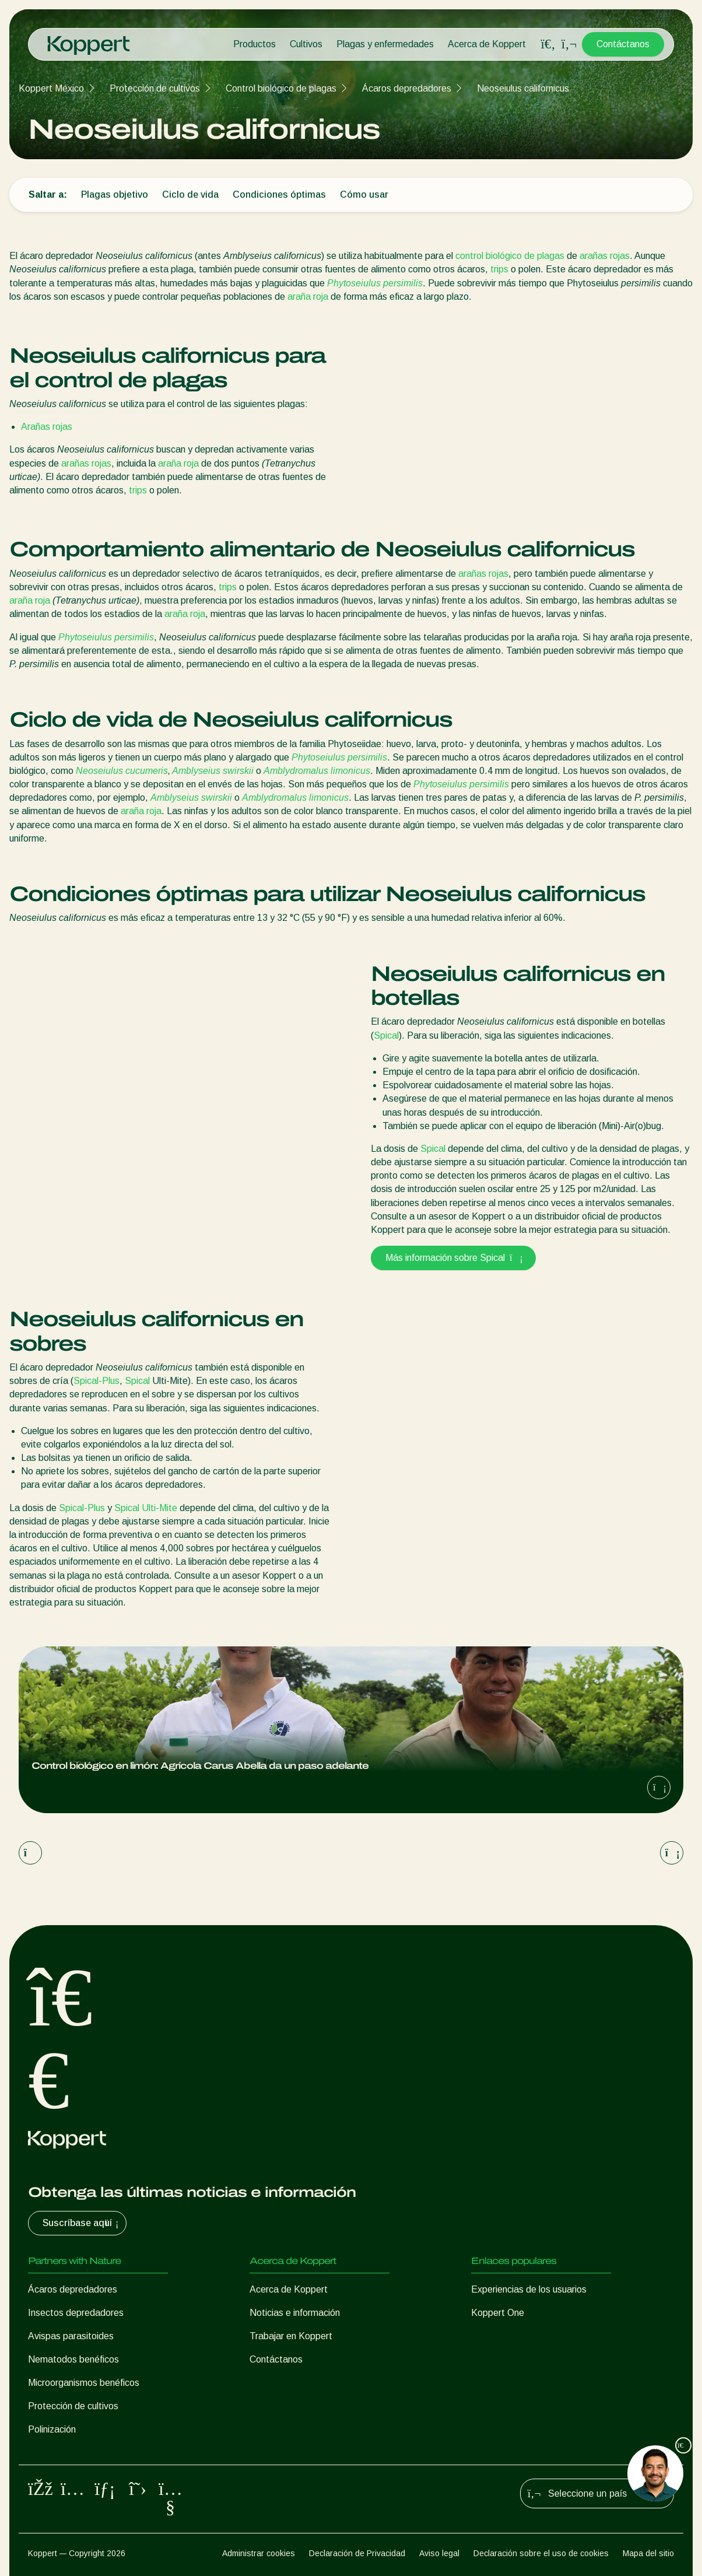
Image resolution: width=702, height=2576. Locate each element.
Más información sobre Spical (453, 1258)
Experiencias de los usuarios (529, 2289)
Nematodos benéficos (73, 2359)
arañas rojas (605, 256)
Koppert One (497, 2313)
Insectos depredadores (76, 2313)
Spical (386, 1035)
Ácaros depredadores (406, 88)
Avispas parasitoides (71, 2336)
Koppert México (51, 88)
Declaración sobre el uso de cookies (541, 2553)
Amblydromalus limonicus (317, 771)
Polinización (52, 2429)
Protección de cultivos (155, 88)
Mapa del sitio (648, 2553)
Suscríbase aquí (82, 2223)
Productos (254, 44)
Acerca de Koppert (487, 44)
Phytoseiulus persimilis (375, 283)
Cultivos (306, 44)
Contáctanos (623, 44)
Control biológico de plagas (281, 88)
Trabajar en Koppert (291, 2336)
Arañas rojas (46, 427)
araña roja (307, 297)
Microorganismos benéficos (83, 2383)
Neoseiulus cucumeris (122, 771)
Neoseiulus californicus (523, 88)
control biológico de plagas (509, 256)
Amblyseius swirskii (213, 771)
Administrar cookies (258, 2553)
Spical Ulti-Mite (145, 1508)
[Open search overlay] (548, 44)
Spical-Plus (96, 1381)
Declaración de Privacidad (357, 2553)
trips (499, 269)
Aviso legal (439, 2553)
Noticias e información (295, 2313)
